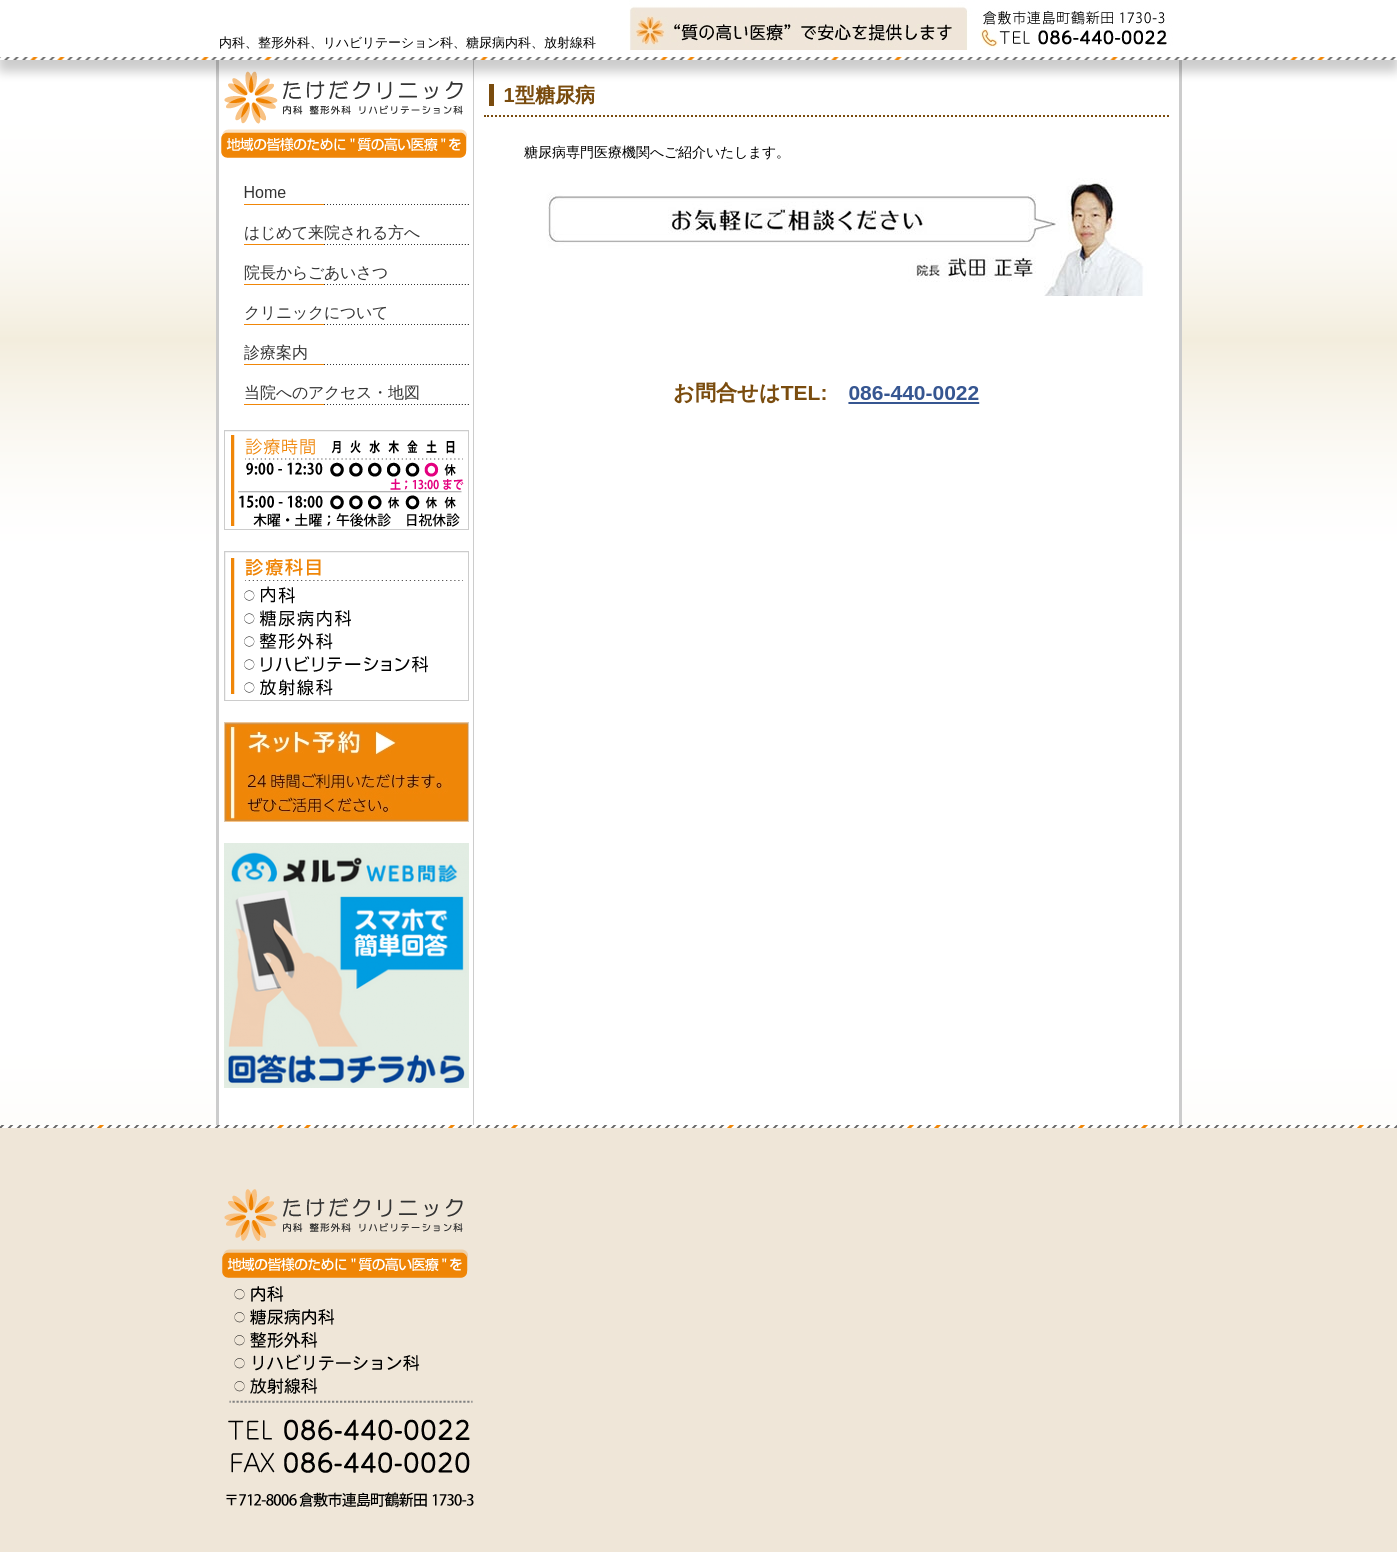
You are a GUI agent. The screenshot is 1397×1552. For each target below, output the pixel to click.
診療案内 (276, 352)
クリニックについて (316, 312)
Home (265, 192)
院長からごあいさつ (316, 272)
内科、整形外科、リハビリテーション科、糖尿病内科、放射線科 (407, 42)
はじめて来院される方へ (332, 232)
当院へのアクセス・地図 (332, 392)
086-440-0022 (913, 392)
